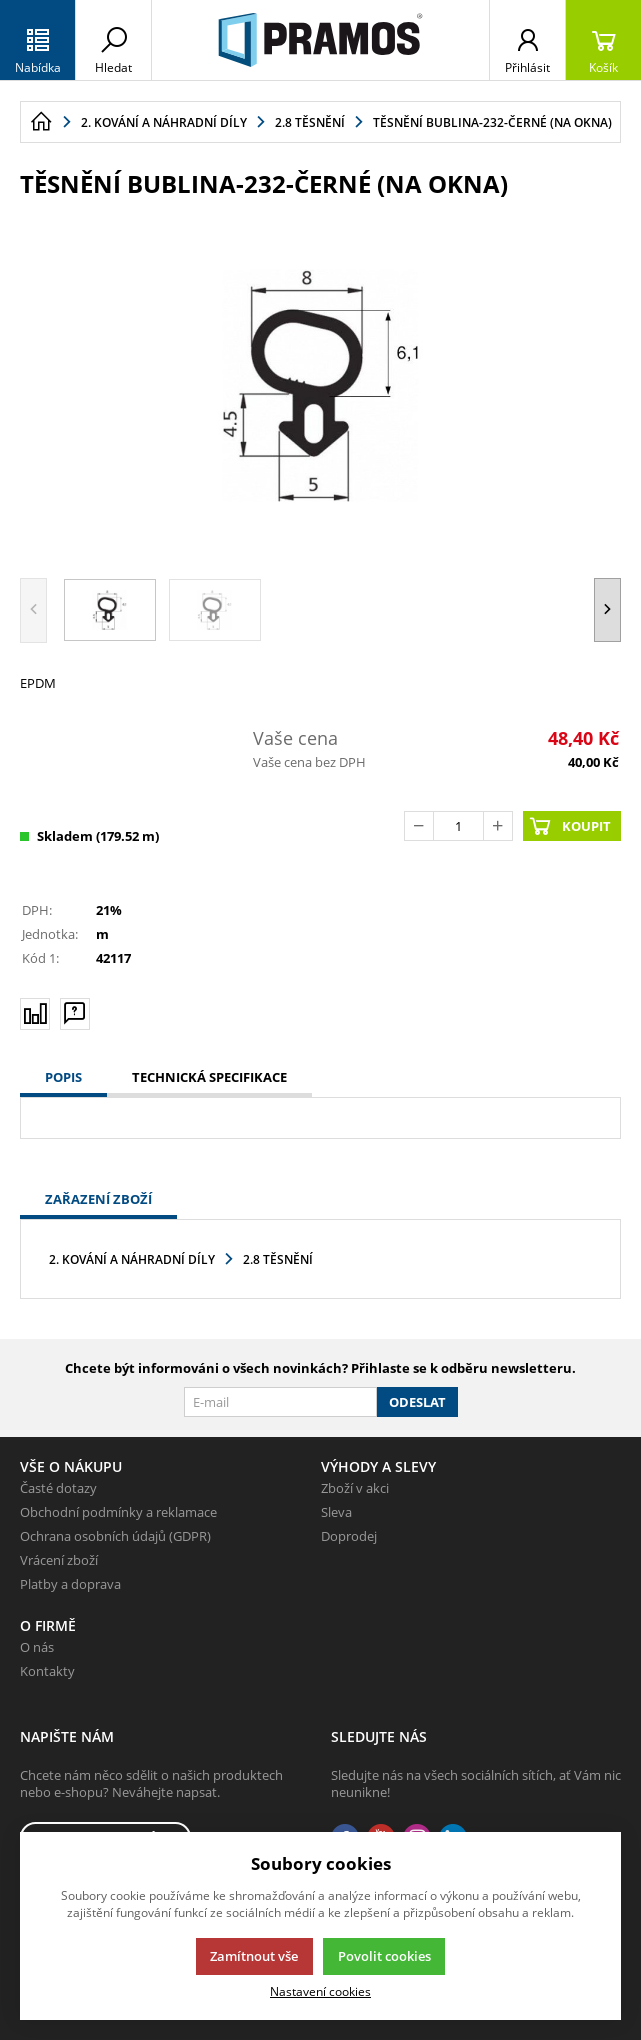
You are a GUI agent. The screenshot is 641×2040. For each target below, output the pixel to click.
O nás (37, 1647)
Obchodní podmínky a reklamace (118, 1512)
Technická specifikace (209, 1077)
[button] (607, 610)
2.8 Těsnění (278, 1259)
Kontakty (47, 1671)
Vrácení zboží (59, 1560)
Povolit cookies (384, 1956)
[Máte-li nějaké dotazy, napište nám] (75, 1013)
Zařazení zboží (98, 1199)
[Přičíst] (498, 826)
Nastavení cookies (320, 1991)
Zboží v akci (355, 1488)
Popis (63, 1077)
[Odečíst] (419, 826)
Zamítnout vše (254, 1956)
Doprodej (349, 1536)
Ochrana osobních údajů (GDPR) (115, 1536)
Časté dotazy (58, 1488)
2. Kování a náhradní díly (132, 1259)
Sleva (336, 1512)
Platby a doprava (70, 1584)
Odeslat (417, 1402)
